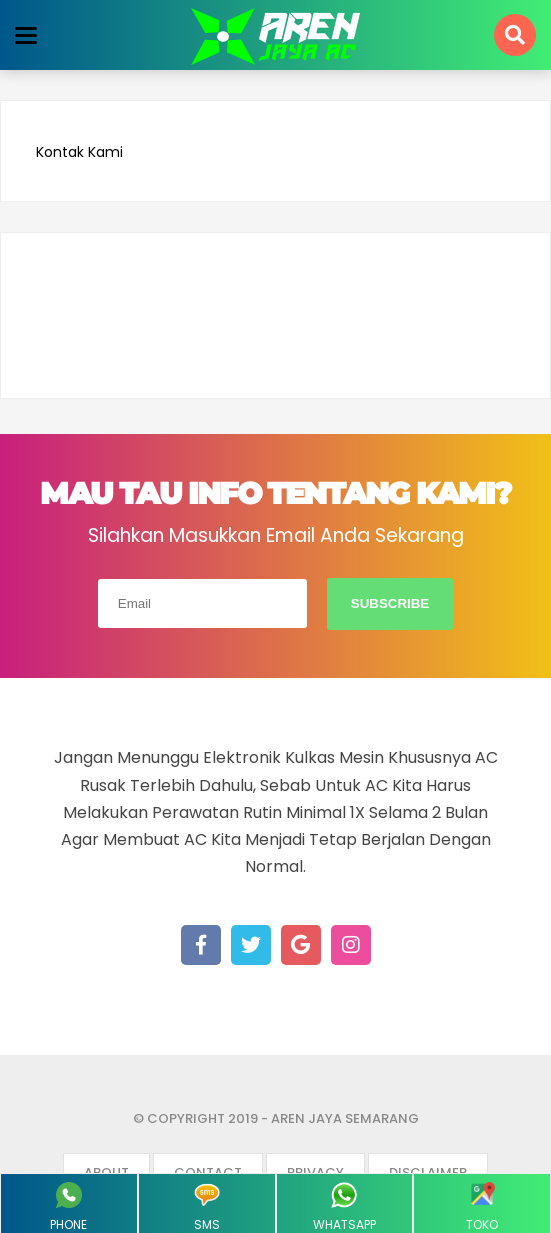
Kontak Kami (79, 152)
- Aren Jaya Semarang (340, 1118)
